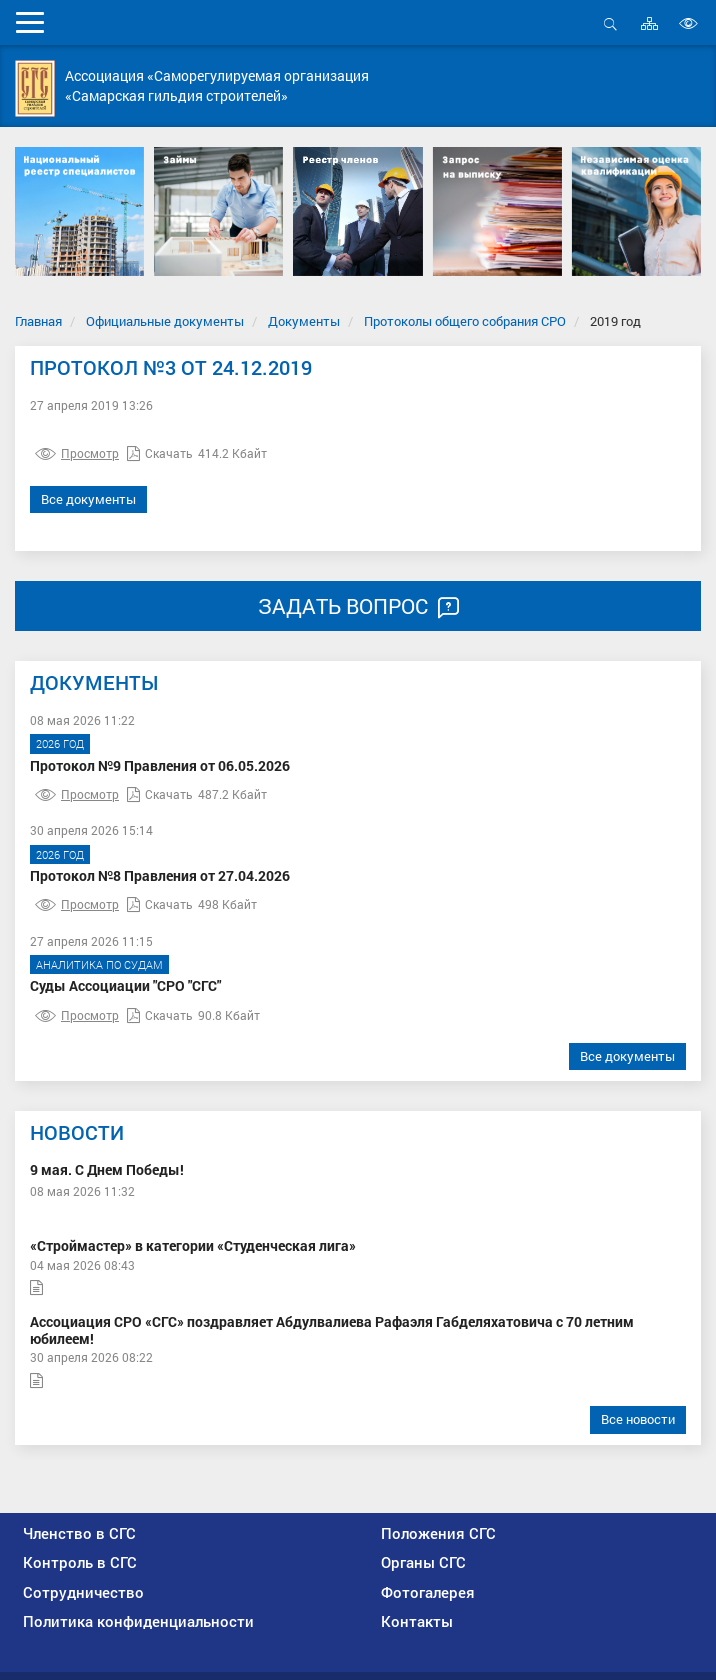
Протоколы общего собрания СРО (465, 321)
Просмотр (77, 453)
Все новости (638, 1419)
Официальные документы (165, 321)
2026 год (60, 743)
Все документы (88, 499)
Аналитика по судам (99, 964)
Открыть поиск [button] (610, 23)
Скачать (160, 453)
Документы (304, 321)
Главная (38, 321)
